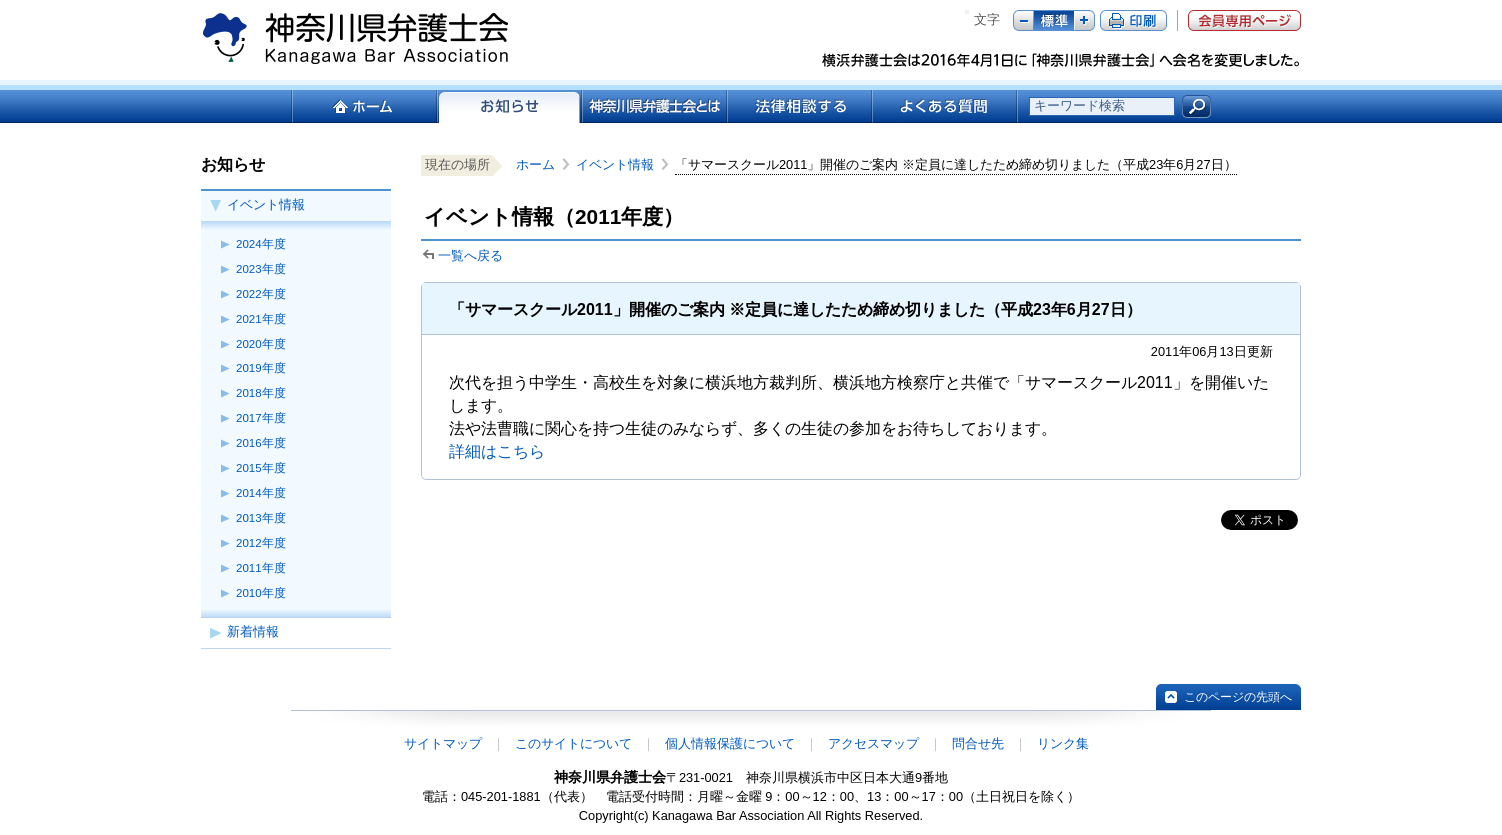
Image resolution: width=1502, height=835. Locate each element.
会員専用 (1244, 20)
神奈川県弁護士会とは (653, 106)
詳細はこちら (497, 451)
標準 (1054, 20)
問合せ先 (978, 743)
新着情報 (253, 631)
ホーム (363, 106)
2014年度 (261, 493)
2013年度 (261, 518)
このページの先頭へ (1238, 697)
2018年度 (261, 393)
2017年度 (261, 418)
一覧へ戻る (470, 255)
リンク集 (1063, 743)
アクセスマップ (873, 743)
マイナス (1023, 20)
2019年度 (261, 368)
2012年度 (261, 543)
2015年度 (261, 468)
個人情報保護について (730, 743)
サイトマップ (443, 743)
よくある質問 (944, 106)
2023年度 (261, 269)
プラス (1084, 20)
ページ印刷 (1133, 20)
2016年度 (261, 443)
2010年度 (261, 593)
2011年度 (261, 568)
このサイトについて (573, 743)
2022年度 (261, 294)
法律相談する (798, 106)
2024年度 (261, 244)
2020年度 (261, 344)
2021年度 (261, 319)
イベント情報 (266, 204)
